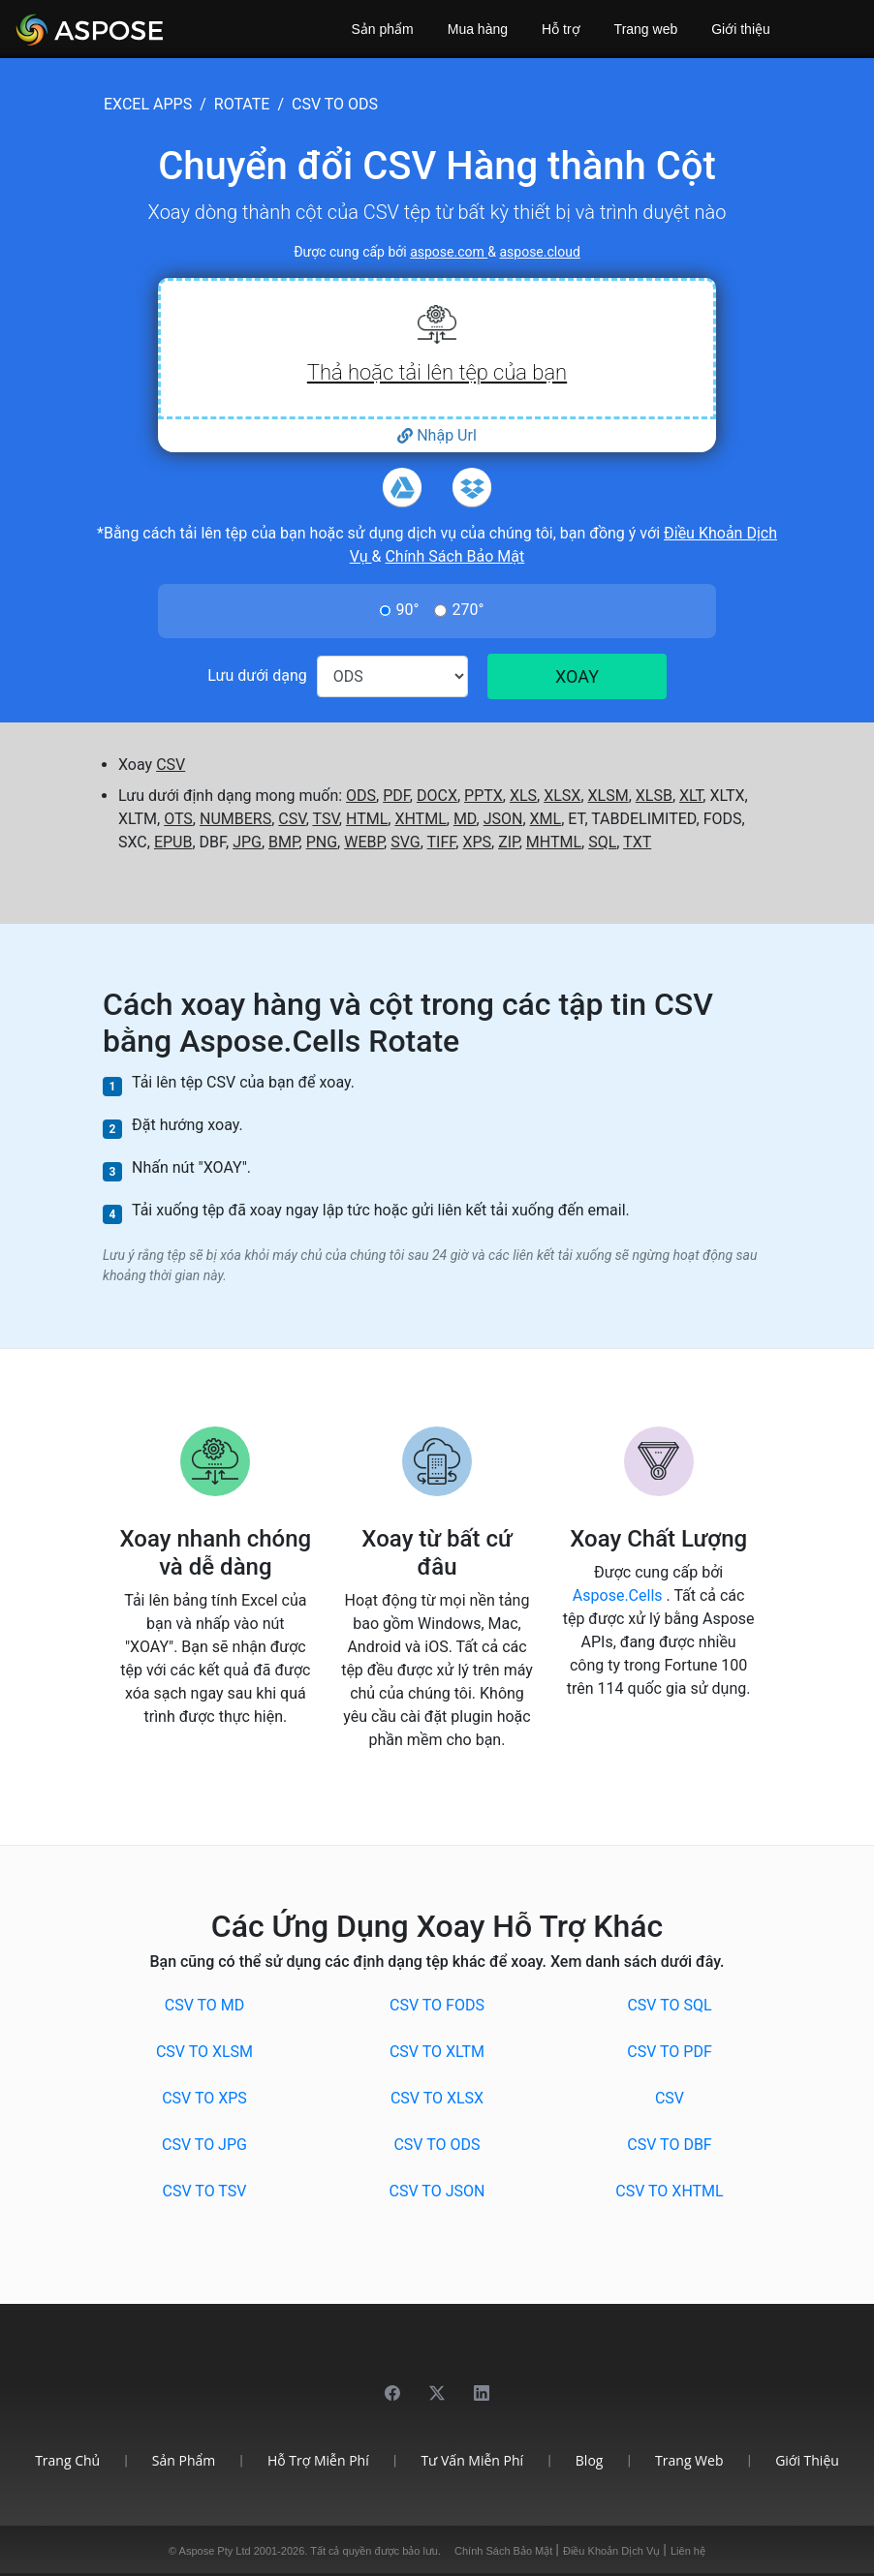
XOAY (577, 676)
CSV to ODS (436, 2144)
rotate (242, 104)
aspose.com (448, 252)
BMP (283, 842)
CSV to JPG (204, 2144)
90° (408, 609)
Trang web (646, 29)
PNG (321, 842)
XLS (523, 795)
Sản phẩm (383, 29)
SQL (602, 842)
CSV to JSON (437, 2191)
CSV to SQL (669, 2005)
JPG (247, 842)
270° (468, 609)
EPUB (173, 842)
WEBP (364, 842)
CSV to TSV (205, 2191)
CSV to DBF (669, 2144)
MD (465, 819)
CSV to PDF (669, 2051)
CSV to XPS (204, 2098)
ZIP (508, 842)
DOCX (437, 795)
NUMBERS (235, 819)
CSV (170, 764)
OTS (178, 819)
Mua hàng (478, 29)
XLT (690, 795)
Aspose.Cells (620, 1595)
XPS (476, 842)
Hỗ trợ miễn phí (318, 2460)
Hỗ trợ (561, 29)
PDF (396, 795)
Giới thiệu (740, 29)
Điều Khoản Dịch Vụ (613, 2551)
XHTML (420, 819)
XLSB (654, 795)
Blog (590, 2460)
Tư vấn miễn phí (472, 2460)
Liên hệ (688, 2551)
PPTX (483, 795)
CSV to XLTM (437, 2051)
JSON (503, 819)
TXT (637, 842)
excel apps (148, 104)
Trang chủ (67, 2460)
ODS (361, 795)
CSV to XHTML (669, 2191)
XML (546, 819)
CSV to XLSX (437, 2098)
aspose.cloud (539, 252)
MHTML (553, 842)
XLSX (562, 795)
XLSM (608, 795)
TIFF (440, 842)
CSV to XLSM (204, 2051)
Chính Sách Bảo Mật (454, 556)
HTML (367, 819)
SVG (405, 842)
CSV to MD (205, 2005)
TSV (325, 819)
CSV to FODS (437, 2005)
